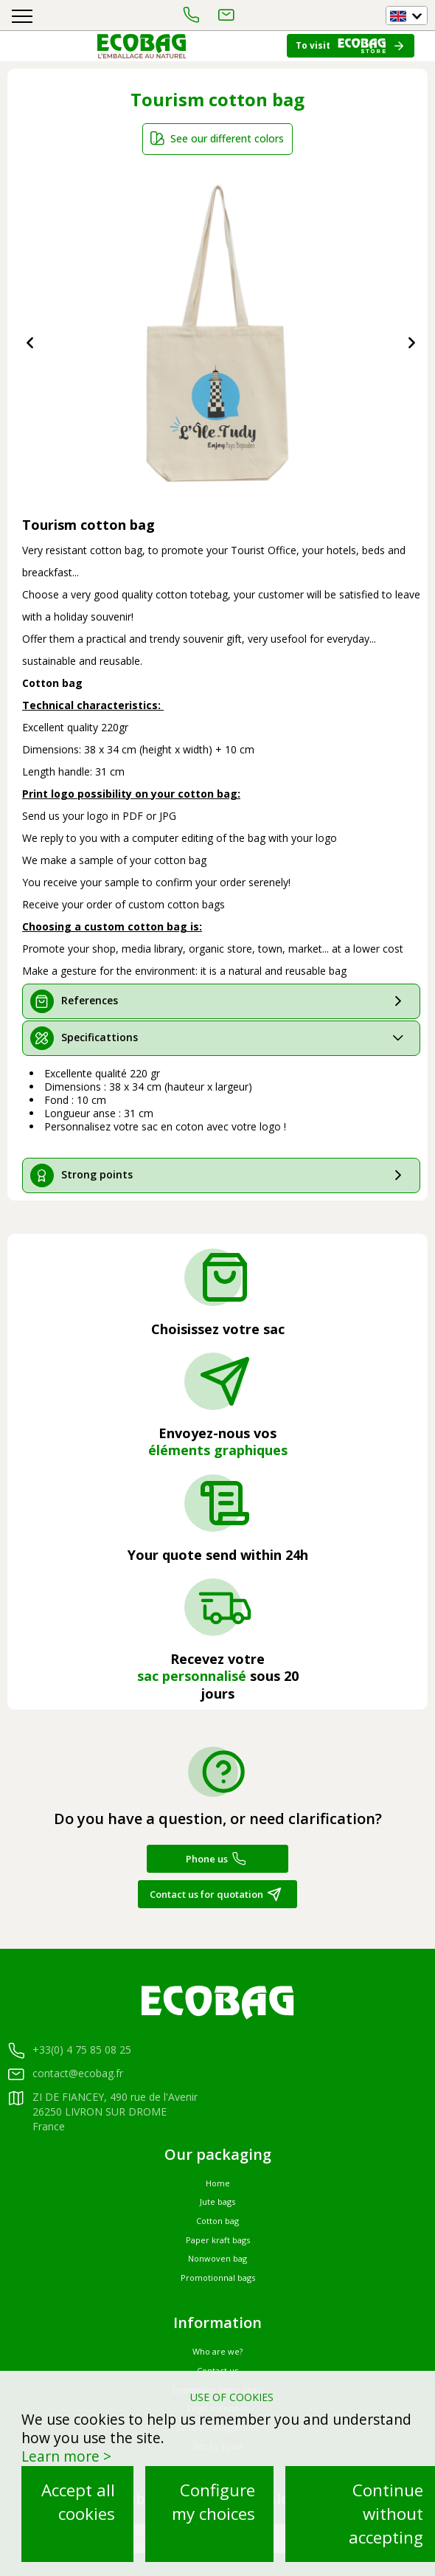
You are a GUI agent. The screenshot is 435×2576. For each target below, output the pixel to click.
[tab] (221, 1001)
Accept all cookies (78, 2502)
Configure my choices (213, 2502)
